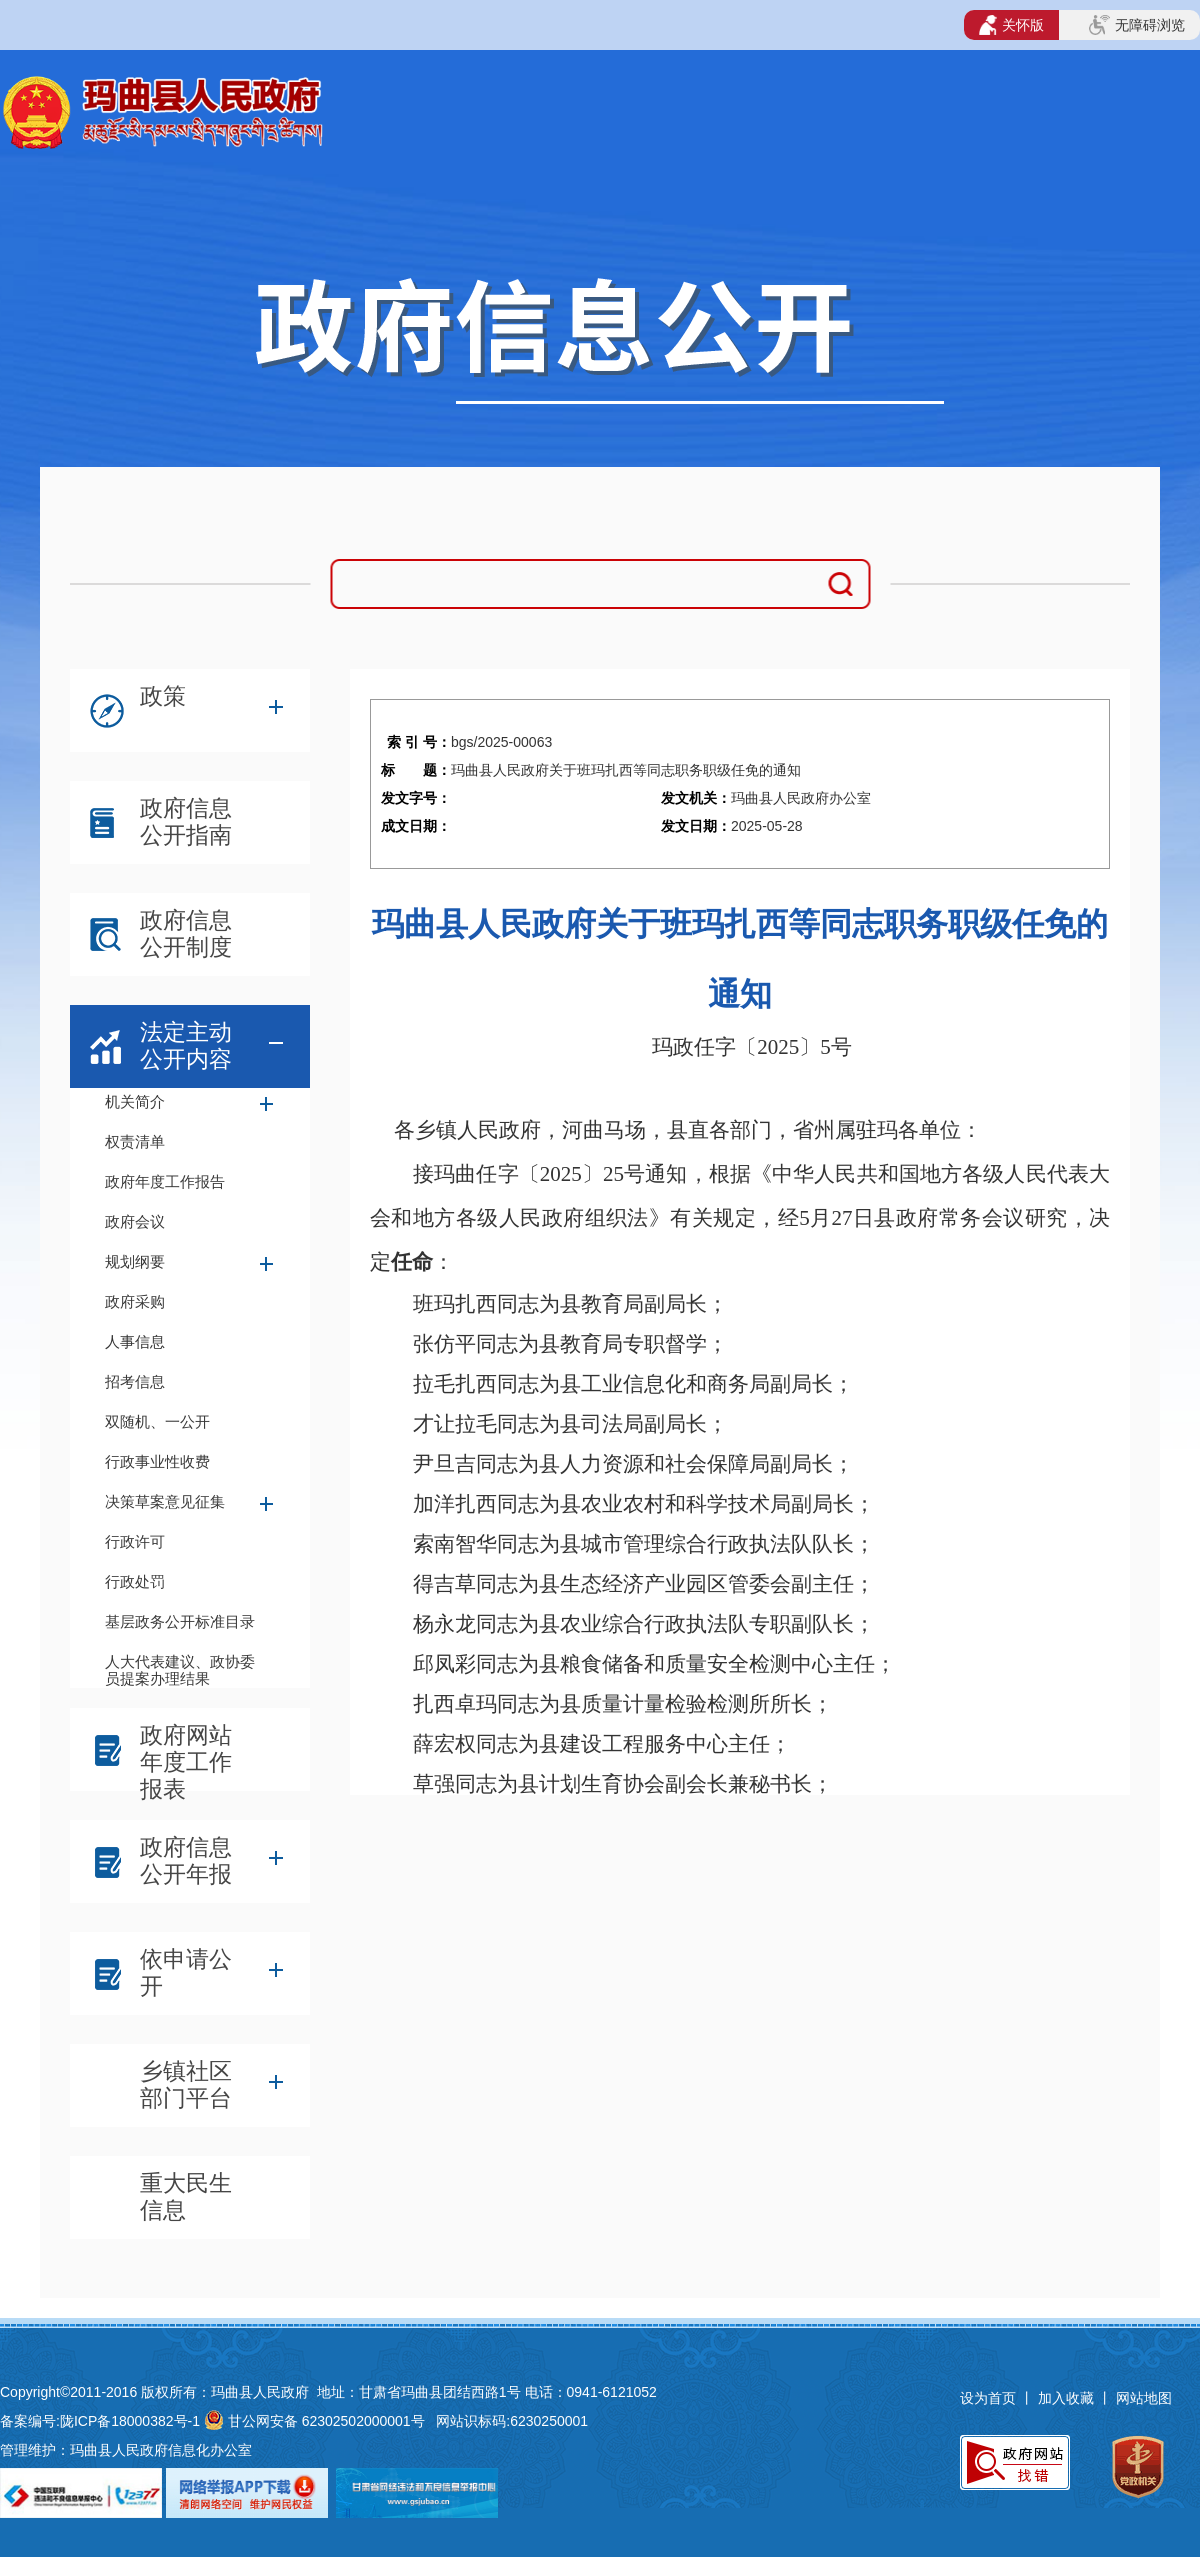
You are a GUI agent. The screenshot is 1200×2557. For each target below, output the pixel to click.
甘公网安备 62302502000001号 (326, 2421)
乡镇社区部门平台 (186, 2084)
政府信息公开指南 (186, 821)
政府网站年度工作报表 (186, 1754)
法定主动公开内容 (186, 1045)
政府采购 (135, 1301)
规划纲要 (135, 1261)
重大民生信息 (186, 2196)
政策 (163, 696)
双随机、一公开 (157, 1421)
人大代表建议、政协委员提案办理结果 (180, 1668)
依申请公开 (186, 1972)
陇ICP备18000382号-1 (130, 2421)
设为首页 (988, 2398)
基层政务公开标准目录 (180, 1621)
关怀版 (1011, 25)
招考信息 (135, 1381)
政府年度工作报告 (165, 1181)
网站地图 (1144, 2398)
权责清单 (135, 1141)
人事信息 (135, 1341)
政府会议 (135, 1221)
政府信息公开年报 (186, 1860)
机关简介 (135, 1101)
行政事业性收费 (157, 1461)
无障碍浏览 (1137, 25)
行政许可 (135, 1541)
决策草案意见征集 (165, 1501)
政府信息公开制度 (186, 933)
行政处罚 (135, 1581)
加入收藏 (1068, 2398)
